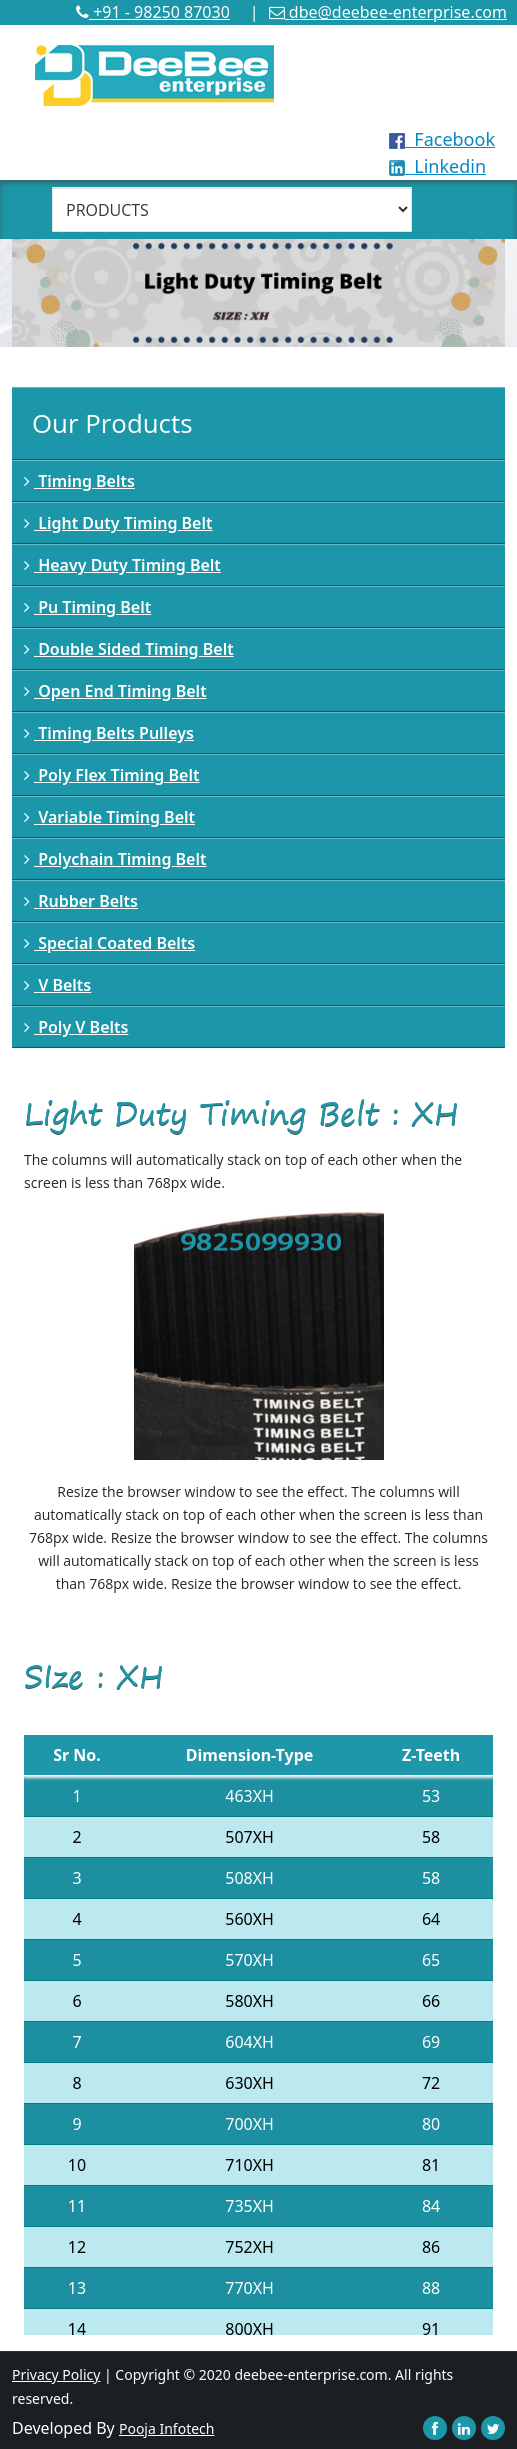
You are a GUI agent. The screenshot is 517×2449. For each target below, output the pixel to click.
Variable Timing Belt (109, 817)
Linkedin (437, 166)
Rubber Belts (81, 901)
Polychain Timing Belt (115, 859)
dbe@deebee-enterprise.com (388, 12)
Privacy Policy (56, 2374)
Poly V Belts (76, 1027)
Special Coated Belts (109, 943)
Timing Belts (79, 481)
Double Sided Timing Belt (129, 649)
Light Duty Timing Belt (118, 523)
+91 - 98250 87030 (153, 12)
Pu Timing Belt (87, 607)
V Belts (57, 985)
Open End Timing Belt (115, 691)
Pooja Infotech (167, 2428)
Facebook (442, 139)
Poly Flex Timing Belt (111, 775)
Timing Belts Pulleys (109, 733)
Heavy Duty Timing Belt (122, 565)
